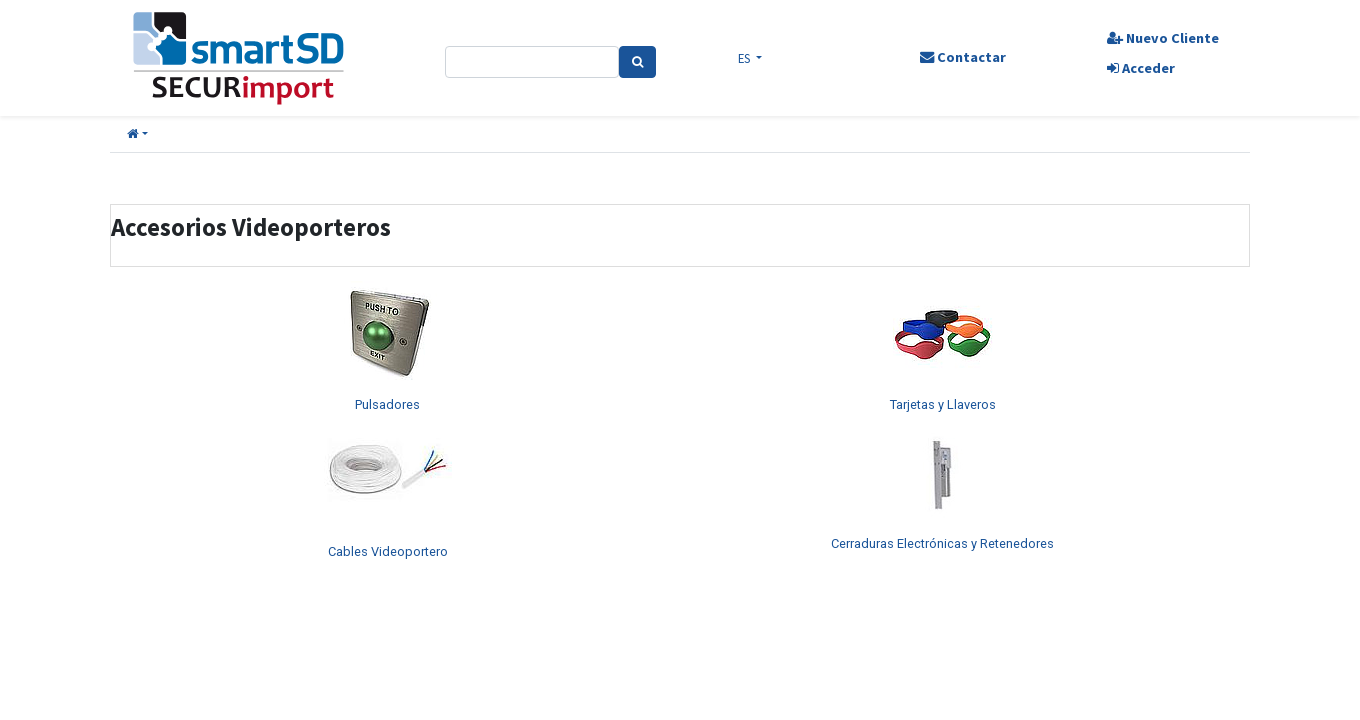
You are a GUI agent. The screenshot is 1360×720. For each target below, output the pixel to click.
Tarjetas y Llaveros (943, 404)
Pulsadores (387, 404)
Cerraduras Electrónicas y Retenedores (942, 543)
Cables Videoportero (388, 551)
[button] (137, 134)
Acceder (1141, 68)
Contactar (963, 57)
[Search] (637, 62)
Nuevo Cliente (1163, 38)
